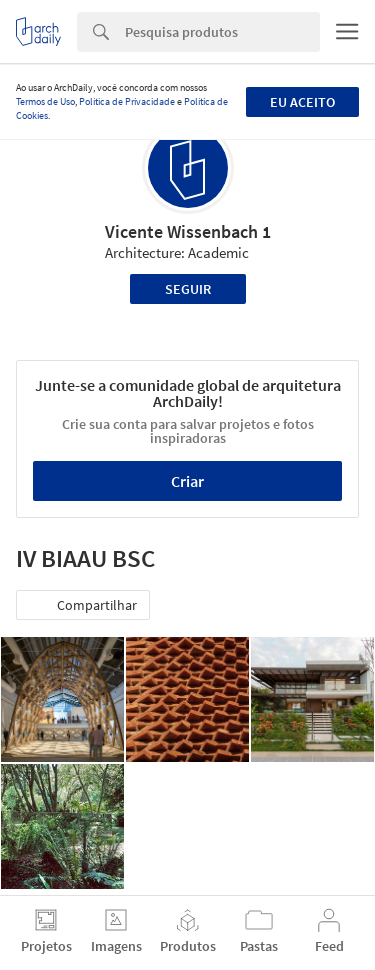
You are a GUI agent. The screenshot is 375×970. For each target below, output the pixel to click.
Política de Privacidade (127, 101)
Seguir (188, 289)
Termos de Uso (45, 101)
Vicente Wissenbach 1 (188, 231)
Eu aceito (302, 102)
